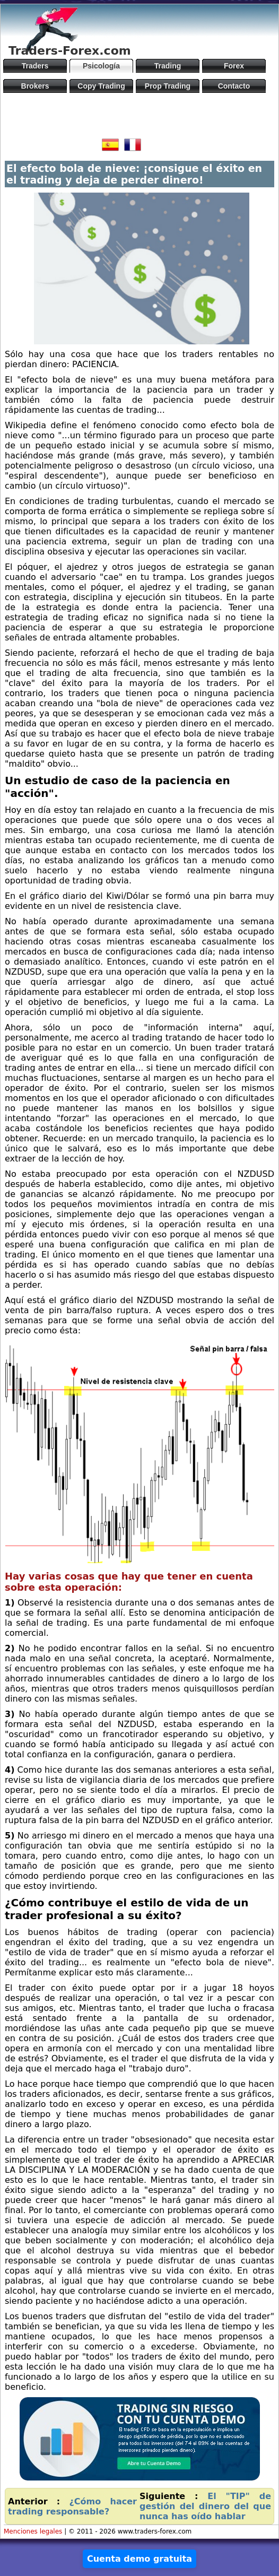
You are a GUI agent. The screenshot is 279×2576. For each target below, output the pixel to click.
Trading (167, 66)
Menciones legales (33, 2531)
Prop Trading (167, 86)
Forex (234, 66)
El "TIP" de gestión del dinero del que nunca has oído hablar (205, 2506)
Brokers (35, 86)
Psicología (101, 66)
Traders (35, 66)
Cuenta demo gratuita (139, 2559)
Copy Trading (101, 86)
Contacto (234, 86)
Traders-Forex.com (69, 50)
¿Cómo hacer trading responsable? (72, 2506)
